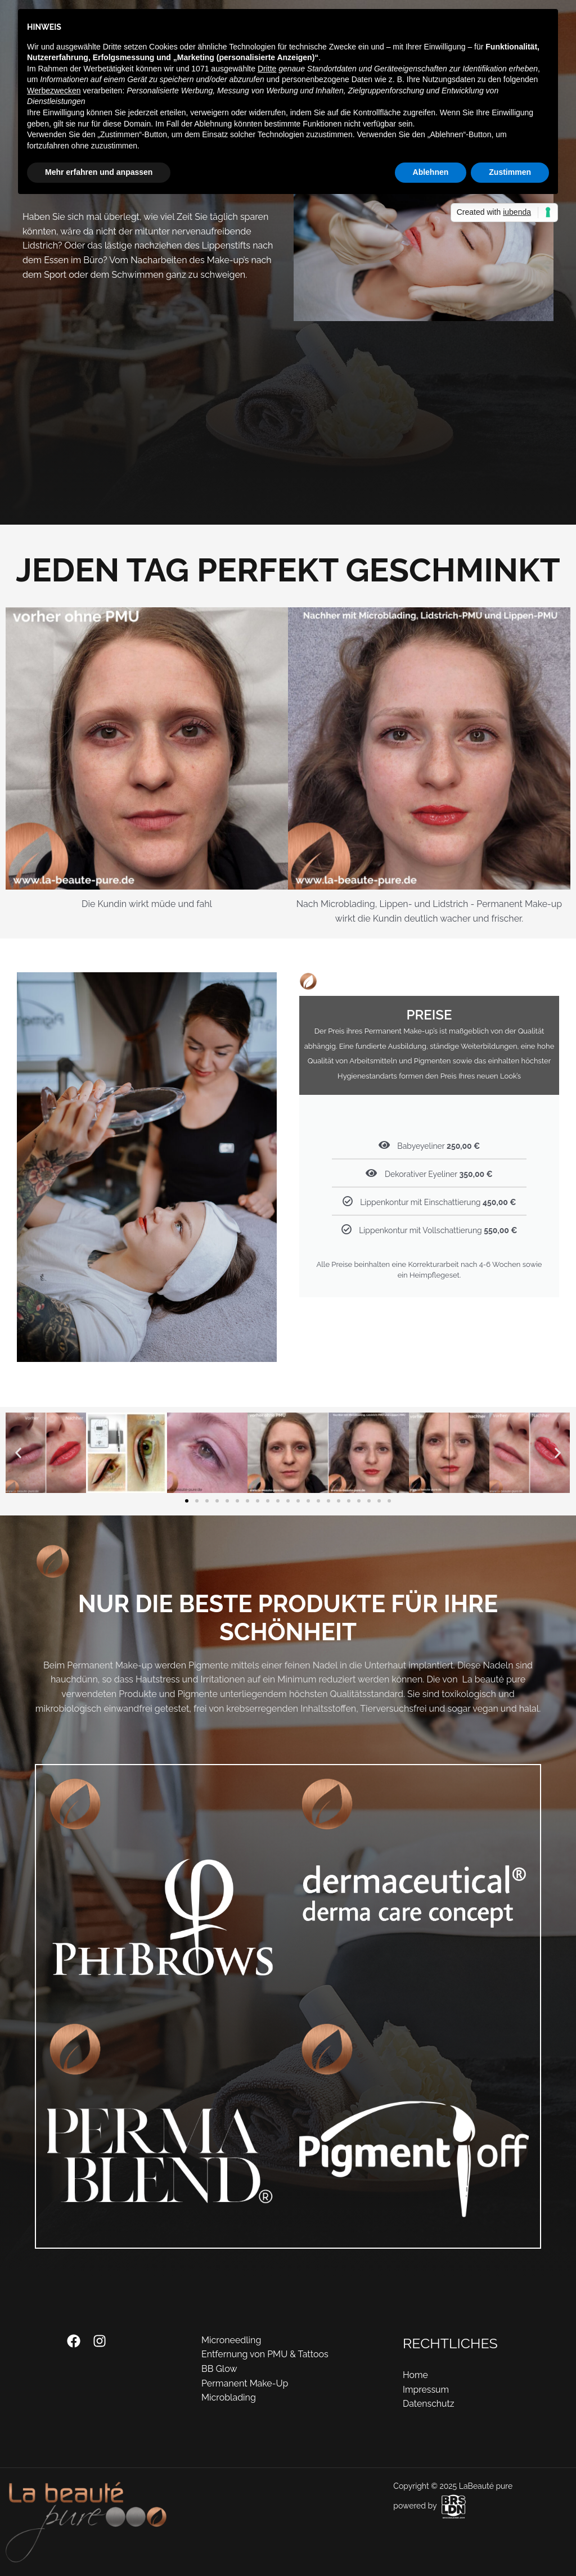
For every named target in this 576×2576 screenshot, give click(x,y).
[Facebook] (73, 2341)
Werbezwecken (53, 90)
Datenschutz (429, 2403)
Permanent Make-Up (244, 2383)
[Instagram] (99, 2341)
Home (415, 2375)
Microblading (228, 2397)
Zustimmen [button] (510, 172)
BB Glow (219, 2368)
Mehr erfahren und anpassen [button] (98, 172)
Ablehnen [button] (431, 172)
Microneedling (231, 2340)
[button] (18, 1453)
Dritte (267, 68)
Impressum (426, 2389)
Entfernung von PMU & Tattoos (264, 2354)
